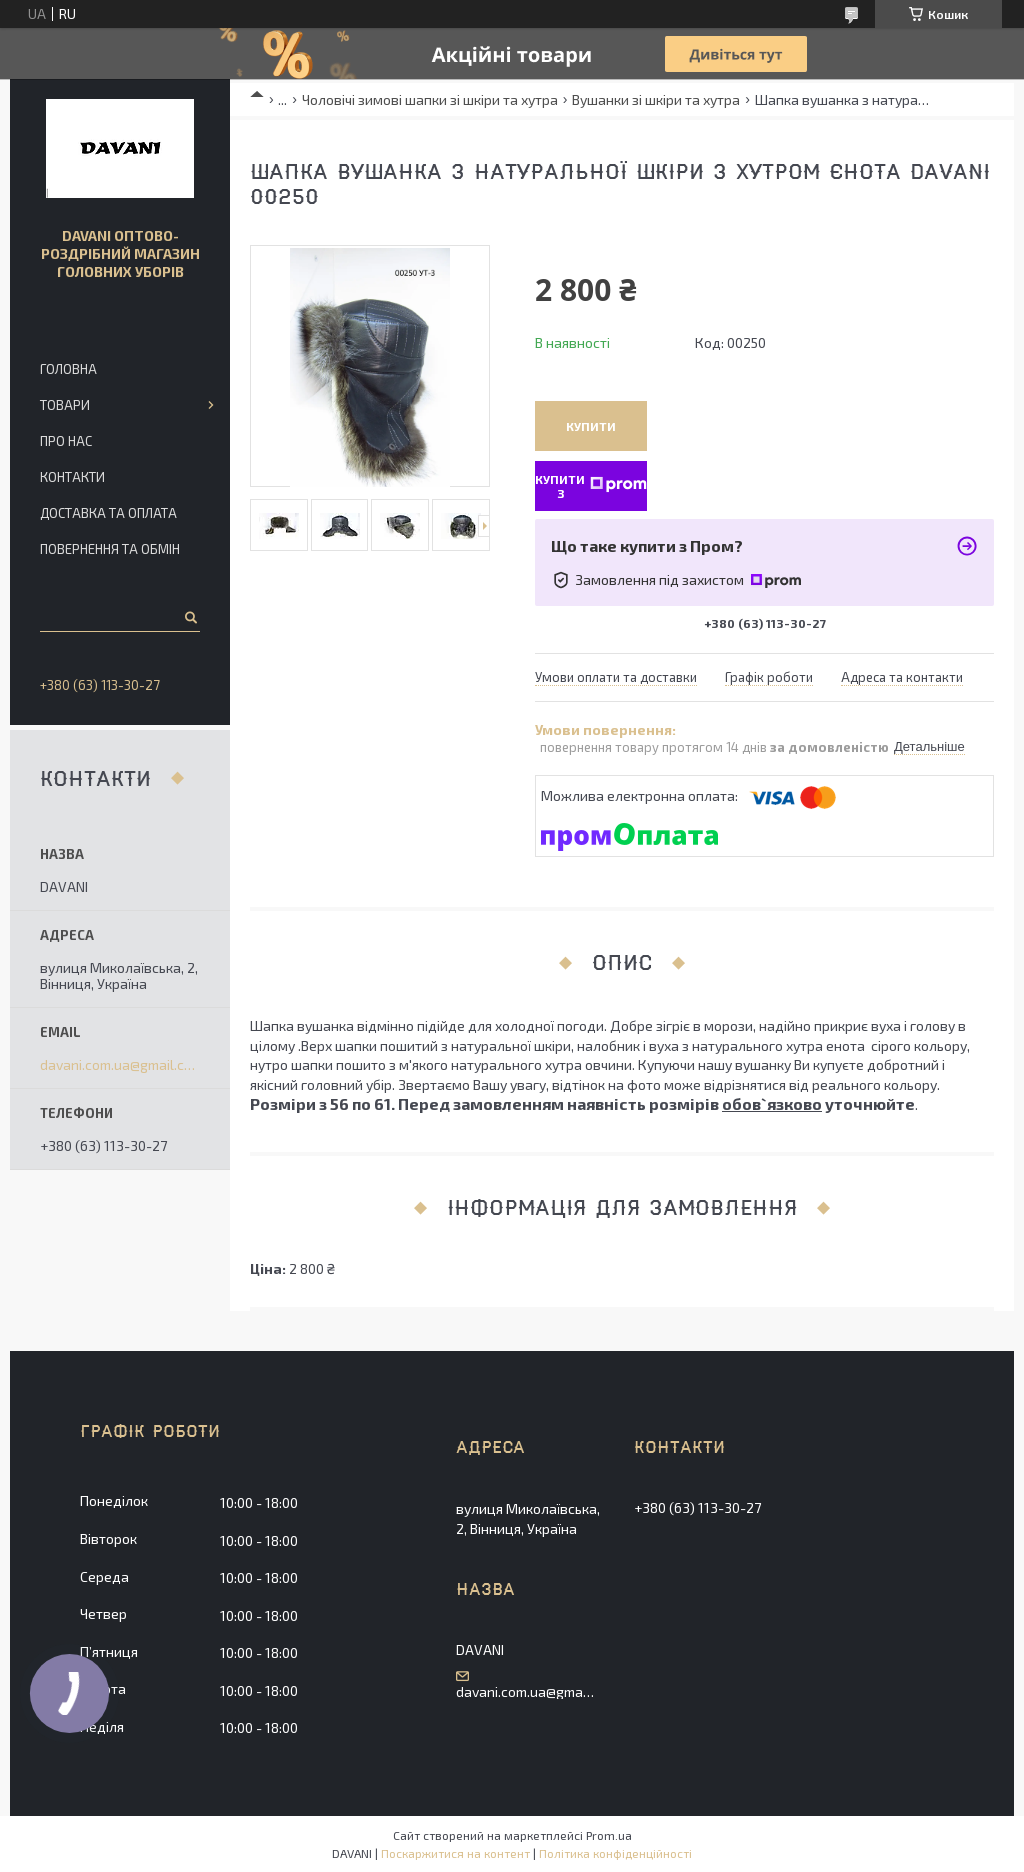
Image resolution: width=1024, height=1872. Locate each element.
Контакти (72, 477)
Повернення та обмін (110, 549)
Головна (68, 369)
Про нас (66, 441)
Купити (591, 426)
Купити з (591, 484)
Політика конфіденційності (615, 1853)
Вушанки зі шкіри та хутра (656, 99)
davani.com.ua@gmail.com (120, 1065)
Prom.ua (609, 1835)
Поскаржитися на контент (455, 1853)
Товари (65, 405)
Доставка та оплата (108, 513)
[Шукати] (189, 617)
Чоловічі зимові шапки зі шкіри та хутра (430, 99)
